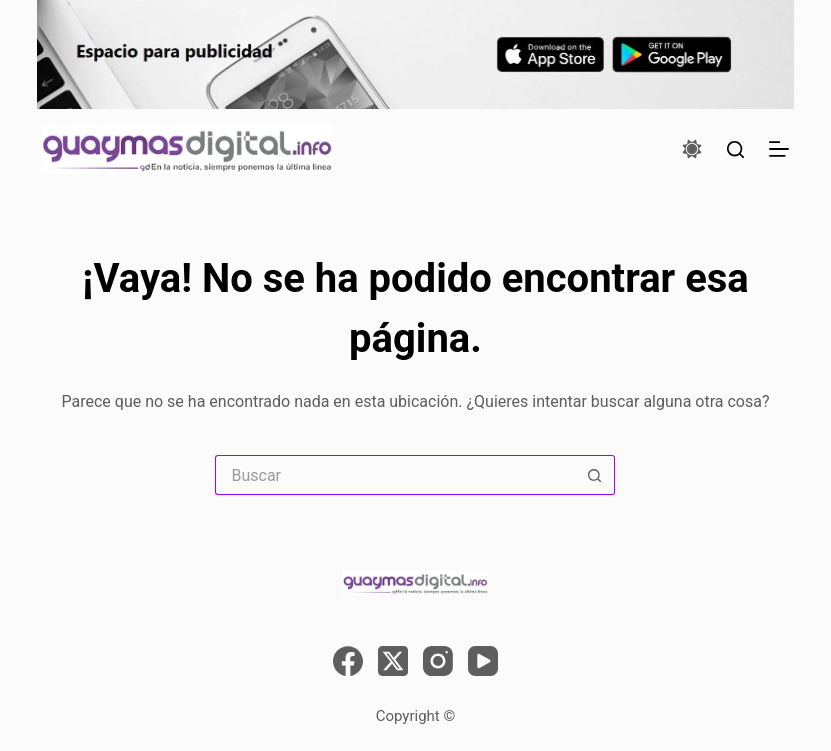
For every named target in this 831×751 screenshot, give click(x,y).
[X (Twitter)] (393, 661)
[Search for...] (395, 475)
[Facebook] (348, 661)
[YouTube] (483, 661)
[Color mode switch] (692, 149)
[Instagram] (438, 661)
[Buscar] (735, 149)
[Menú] (779, 149)
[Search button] (595, 475)
